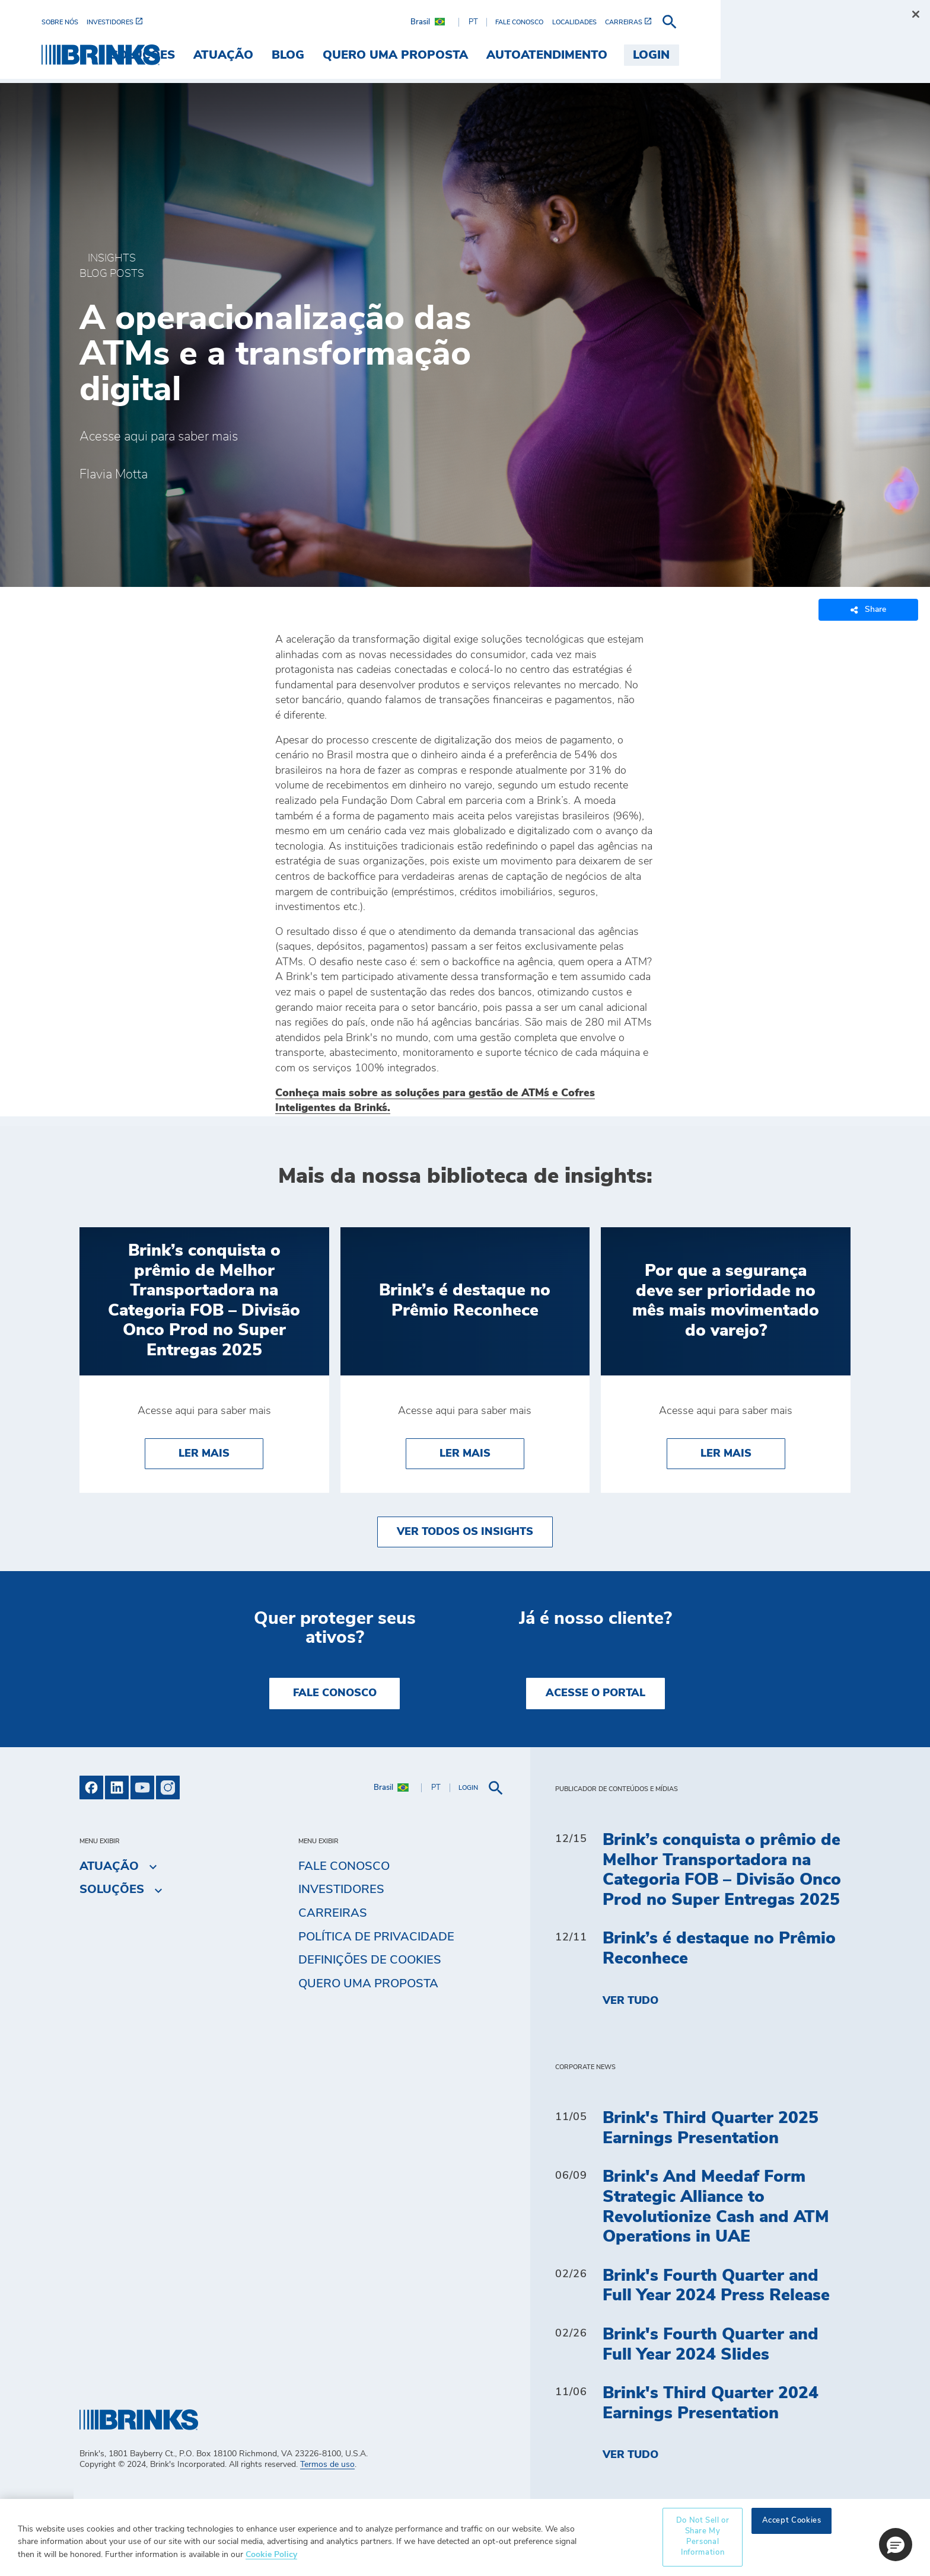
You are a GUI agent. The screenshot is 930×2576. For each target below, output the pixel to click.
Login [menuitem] (823, 55)
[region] (465, 2537)
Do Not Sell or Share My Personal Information (703, 2537)
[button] (895, 2544)
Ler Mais (204, 1453)
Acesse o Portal (595, 1693)
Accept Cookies (791, 2520)
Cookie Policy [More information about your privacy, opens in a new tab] (271, 2554)
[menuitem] (102, 22)
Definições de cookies (369, 1960)
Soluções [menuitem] (314, 55)
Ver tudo (630, 2001)
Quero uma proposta (368, 1984)
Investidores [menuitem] (341, 1889)
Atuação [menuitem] (395, 55)
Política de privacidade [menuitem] (376, 1937)
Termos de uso (327, 2464)
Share (868, 609)
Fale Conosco (335, 1693)
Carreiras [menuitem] (332, 1913)
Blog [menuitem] (459, 55)
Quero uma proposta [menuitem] (566, 55)
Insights (112, 258)
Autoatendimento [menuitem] (718, 55)
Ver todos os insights (465, 1532)
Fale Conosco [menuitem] (344, 1866)
